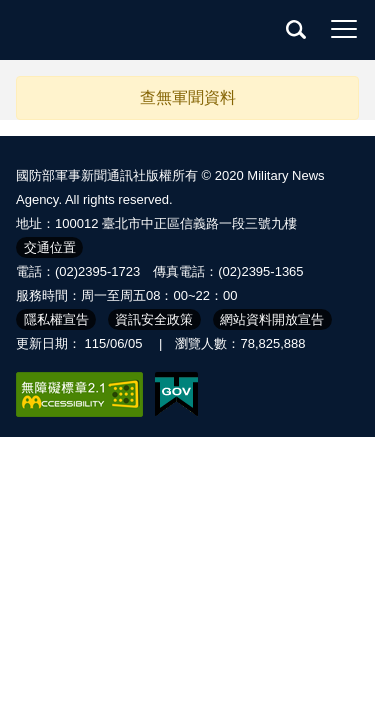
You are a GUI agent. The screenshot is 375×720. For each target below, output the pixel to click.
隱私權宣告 (56, 319)
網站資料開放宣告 (272, 319)
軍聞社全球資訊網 (100, 30)
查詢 (296, 29)
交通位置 (50, 247)
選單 (344, 29)
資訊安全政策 (154, 319)
